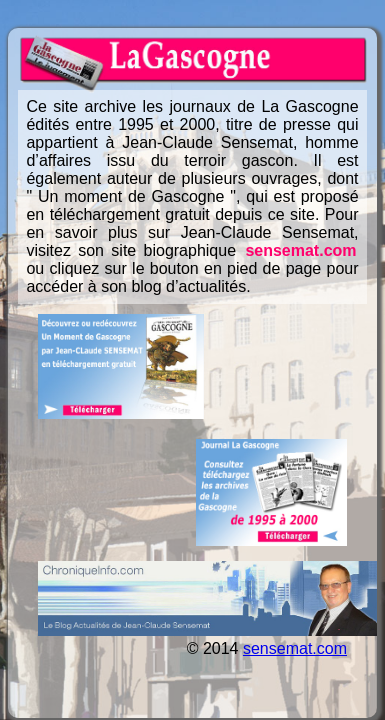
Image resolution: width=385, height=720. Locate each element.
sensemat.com (300, 250)
